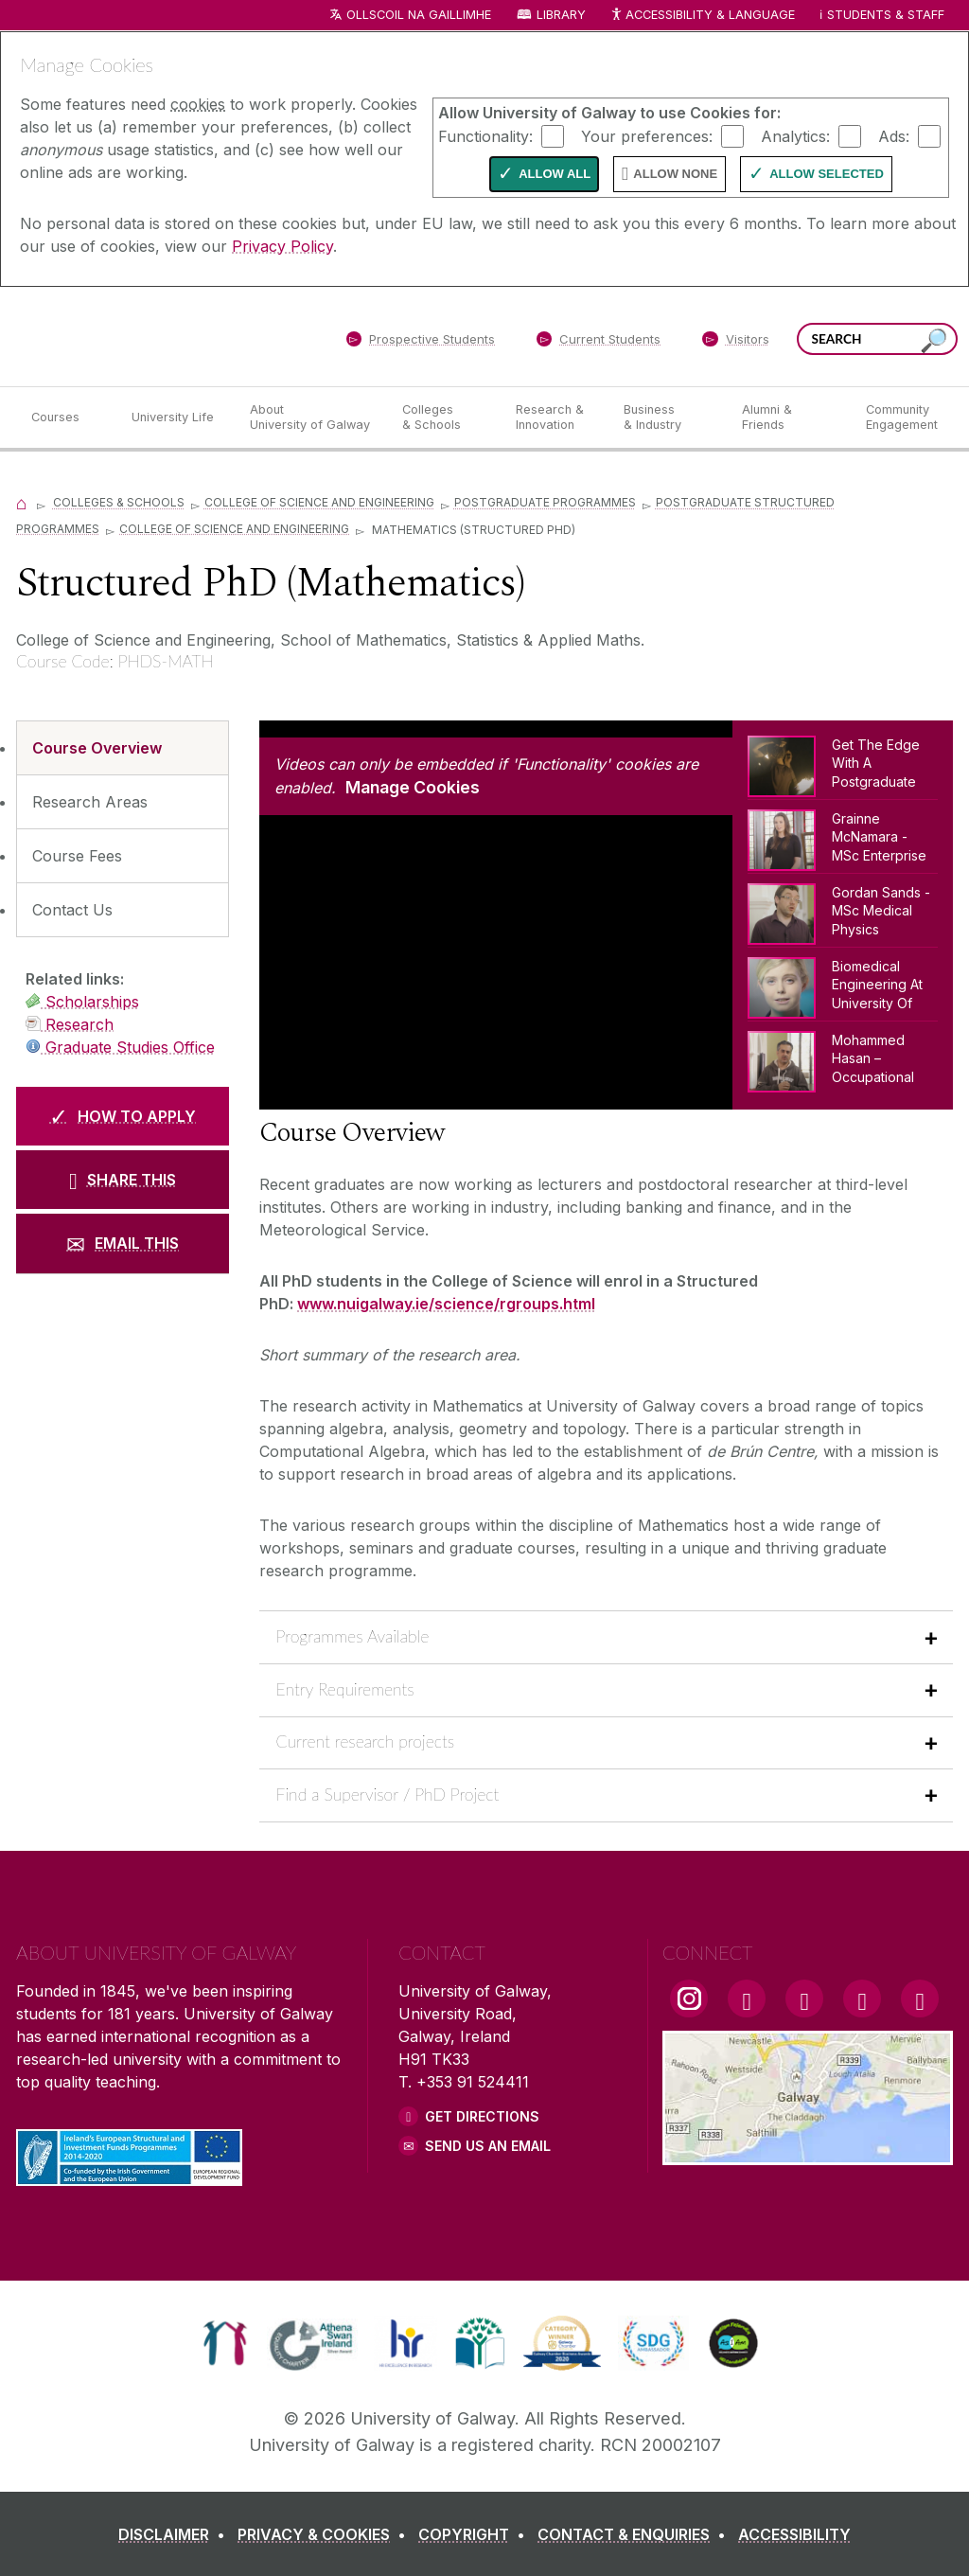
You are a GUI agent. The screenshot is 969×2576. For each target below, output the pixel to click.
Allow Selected (826, 174)
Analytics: (795, 135)
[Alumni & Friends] (789, 417)
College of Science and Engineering (319, 502)
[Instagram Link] (689, 1998)
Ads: (893, 135)
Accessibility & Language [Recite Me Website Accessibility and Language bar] (702, 16)
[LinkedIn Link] (862, 1998)
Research (70, 1024)
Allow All (554, 174)
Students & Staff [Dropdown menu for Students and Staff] (885, 15)
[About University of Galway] (311, 417)
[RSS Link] (920, 1998)
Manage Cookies (412, 787)
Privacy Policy (282, 246)
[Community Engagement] (902, 417)
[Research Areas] (122, 801)
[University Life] (175, 417)
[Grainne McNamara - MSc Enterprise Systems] (843, 836)
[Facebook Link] (747, 1998)
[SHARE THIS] (122, 1179)
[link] (225, 2343)
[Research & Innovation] (554, 417)
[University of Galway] (153, 335)
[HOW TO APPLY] (122, 1116)
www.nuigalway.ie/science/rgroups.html (446, 1303)
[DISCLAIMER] (175, 2534)
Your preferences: (647, 135)
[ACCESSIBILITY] (794, 2534)
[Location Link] (807, 2153)
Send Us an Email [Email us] (488, 2146)
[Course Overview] (122, 747)
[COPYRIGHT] (475, 2534)
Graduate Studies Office (120, 1047)
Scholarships (82, 1001)
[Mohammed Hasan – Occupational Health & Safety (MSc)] (843, 1057)
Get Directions (482, 2116)
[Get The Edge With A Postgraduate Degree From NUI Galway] (843, 767)
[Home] (21, 502)
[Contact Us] (122, 909)
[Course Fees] (122, 855)
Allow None (675, 174)
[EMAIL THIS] (122, 1243)
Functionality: (485, 135)
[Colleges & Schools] (444, 417)
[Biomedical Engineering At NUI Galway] (843, 984)
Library (561, 15)
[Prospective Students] (420, 342)
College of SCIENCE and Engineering (234, 529)
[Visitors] (735, 342)
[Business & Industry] (667, 417)
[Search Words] (877, 339)
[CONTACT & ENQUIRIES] (635, 2534)
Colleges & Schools (119, 502)
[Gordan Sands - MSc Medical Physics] (843, 910)
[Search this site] (934, 341)
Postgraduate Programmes (545, 502)
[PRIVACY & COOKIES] (326, 2534)
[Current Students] (599, 342)
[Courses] (66, 417)
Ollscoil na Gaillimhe (418, 15)
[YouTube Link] (804, 1998)
